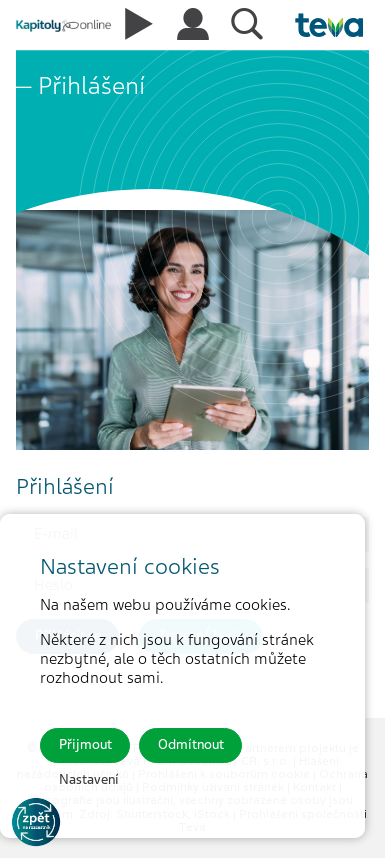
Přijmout (85, 744)
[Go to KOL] (36, 822)
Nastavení (89, 779)
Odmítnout (191, 744)
